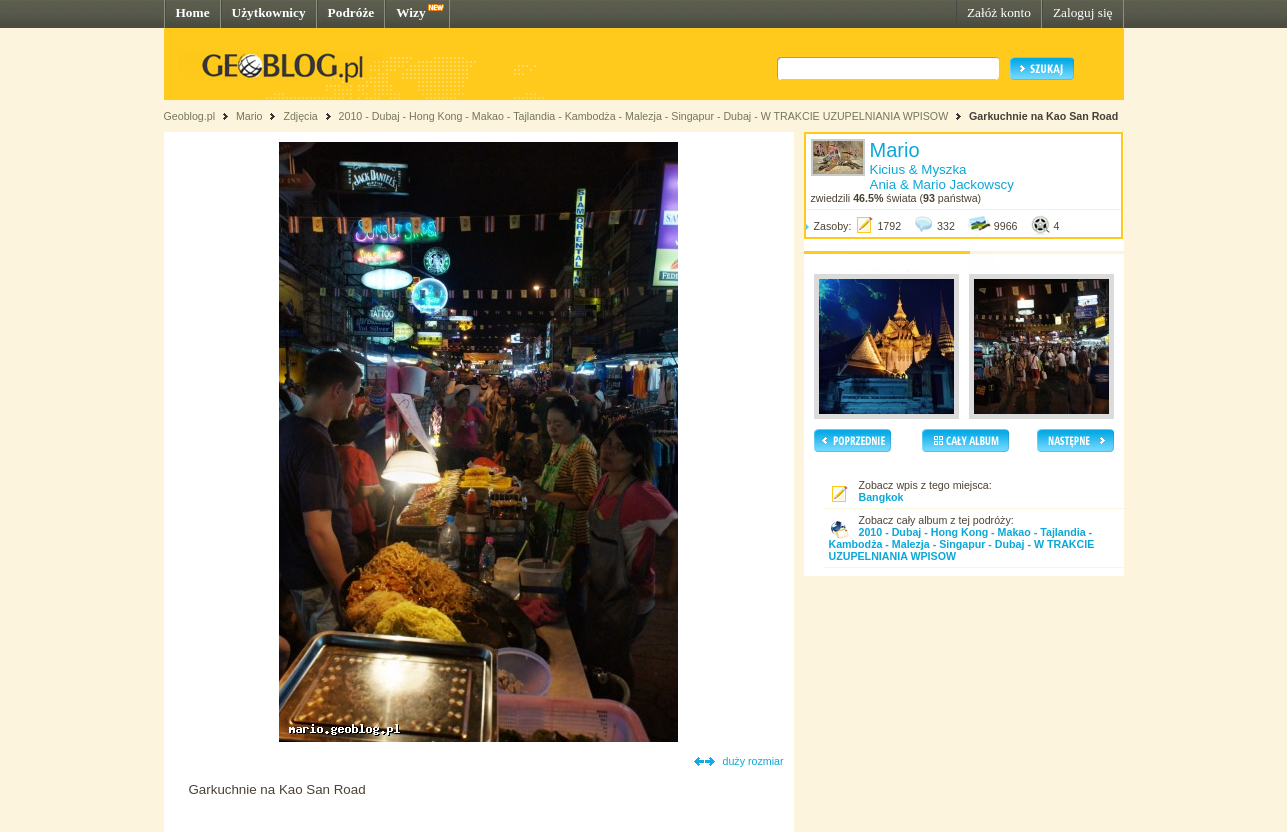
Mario (249, 116)
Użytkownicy (269, 12)
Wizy (410, 12)
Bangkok (881, 497)
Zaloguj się (1083, 12)
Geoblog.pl (190, 116)
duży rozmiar (753, 761)
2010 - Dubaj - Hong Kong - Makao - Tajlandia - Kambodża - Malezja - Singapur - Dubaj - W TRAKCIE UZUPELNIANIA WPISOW (644, 116)
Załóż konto (999, 12)
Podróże (351, 12)
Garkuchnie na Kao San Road (1043, 116)
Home (193, 12)
